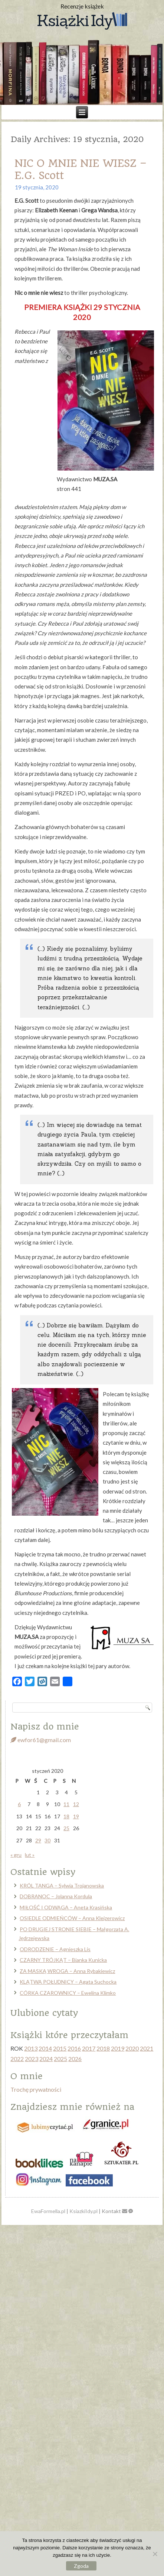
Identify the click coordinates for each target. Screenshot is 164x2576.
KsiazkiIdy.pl (83, 2211)
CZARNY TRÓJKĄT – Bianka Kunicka (63, 1960)
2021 (146, 2048)
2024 (46, 2058)
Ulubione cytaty (44, 2013)
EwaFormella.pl (48, 2211)
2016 (74, 2048)
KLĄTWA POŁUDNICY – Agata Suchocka (68, 1982)
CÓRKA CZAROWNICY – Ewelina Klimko (68, 1993)
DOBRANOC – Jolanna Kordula (56, 1896)
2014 (45, 2048)
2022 (17, 2058)
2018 (103, 2048)
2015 (59, 2048)
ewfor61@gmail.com (40, 1739)
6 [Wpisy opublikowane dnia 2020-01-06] (19, 1804)
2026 (75, 2058)
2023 (31, 2058)
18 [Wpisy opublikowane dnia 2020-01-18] (66, 1816)
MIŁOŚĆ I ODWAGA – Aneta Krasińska (66, 1907)
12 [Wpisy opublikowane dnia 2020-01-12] (76, 1804)
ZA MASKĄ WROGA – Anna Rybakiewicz (67, 1971)
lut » (30, 1855)
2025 (60, 2058)
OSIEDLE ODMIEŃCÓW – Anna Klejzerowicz (72, 1918)
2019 (117, 2048)
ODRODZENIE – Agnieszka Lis (55, 1949)
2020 (132, 2048)
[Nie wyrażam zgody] (154, 2554)
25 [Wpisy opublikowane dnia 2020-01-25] (66, 1828)
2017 (88, 2048)
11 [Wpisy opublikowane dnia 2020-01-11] (66, 1804)
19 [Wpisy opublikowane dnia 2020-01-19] (76, 1816)
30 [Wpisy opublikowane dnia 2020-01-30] (47, 1840)
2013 (30, 2048)
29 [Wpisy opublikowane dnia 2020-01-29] (38, 1840)
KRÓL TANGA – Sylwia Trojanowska (62, 1885)
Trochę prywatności (35, 2089)
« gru (16, 1855)
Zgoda (81, 2566)
